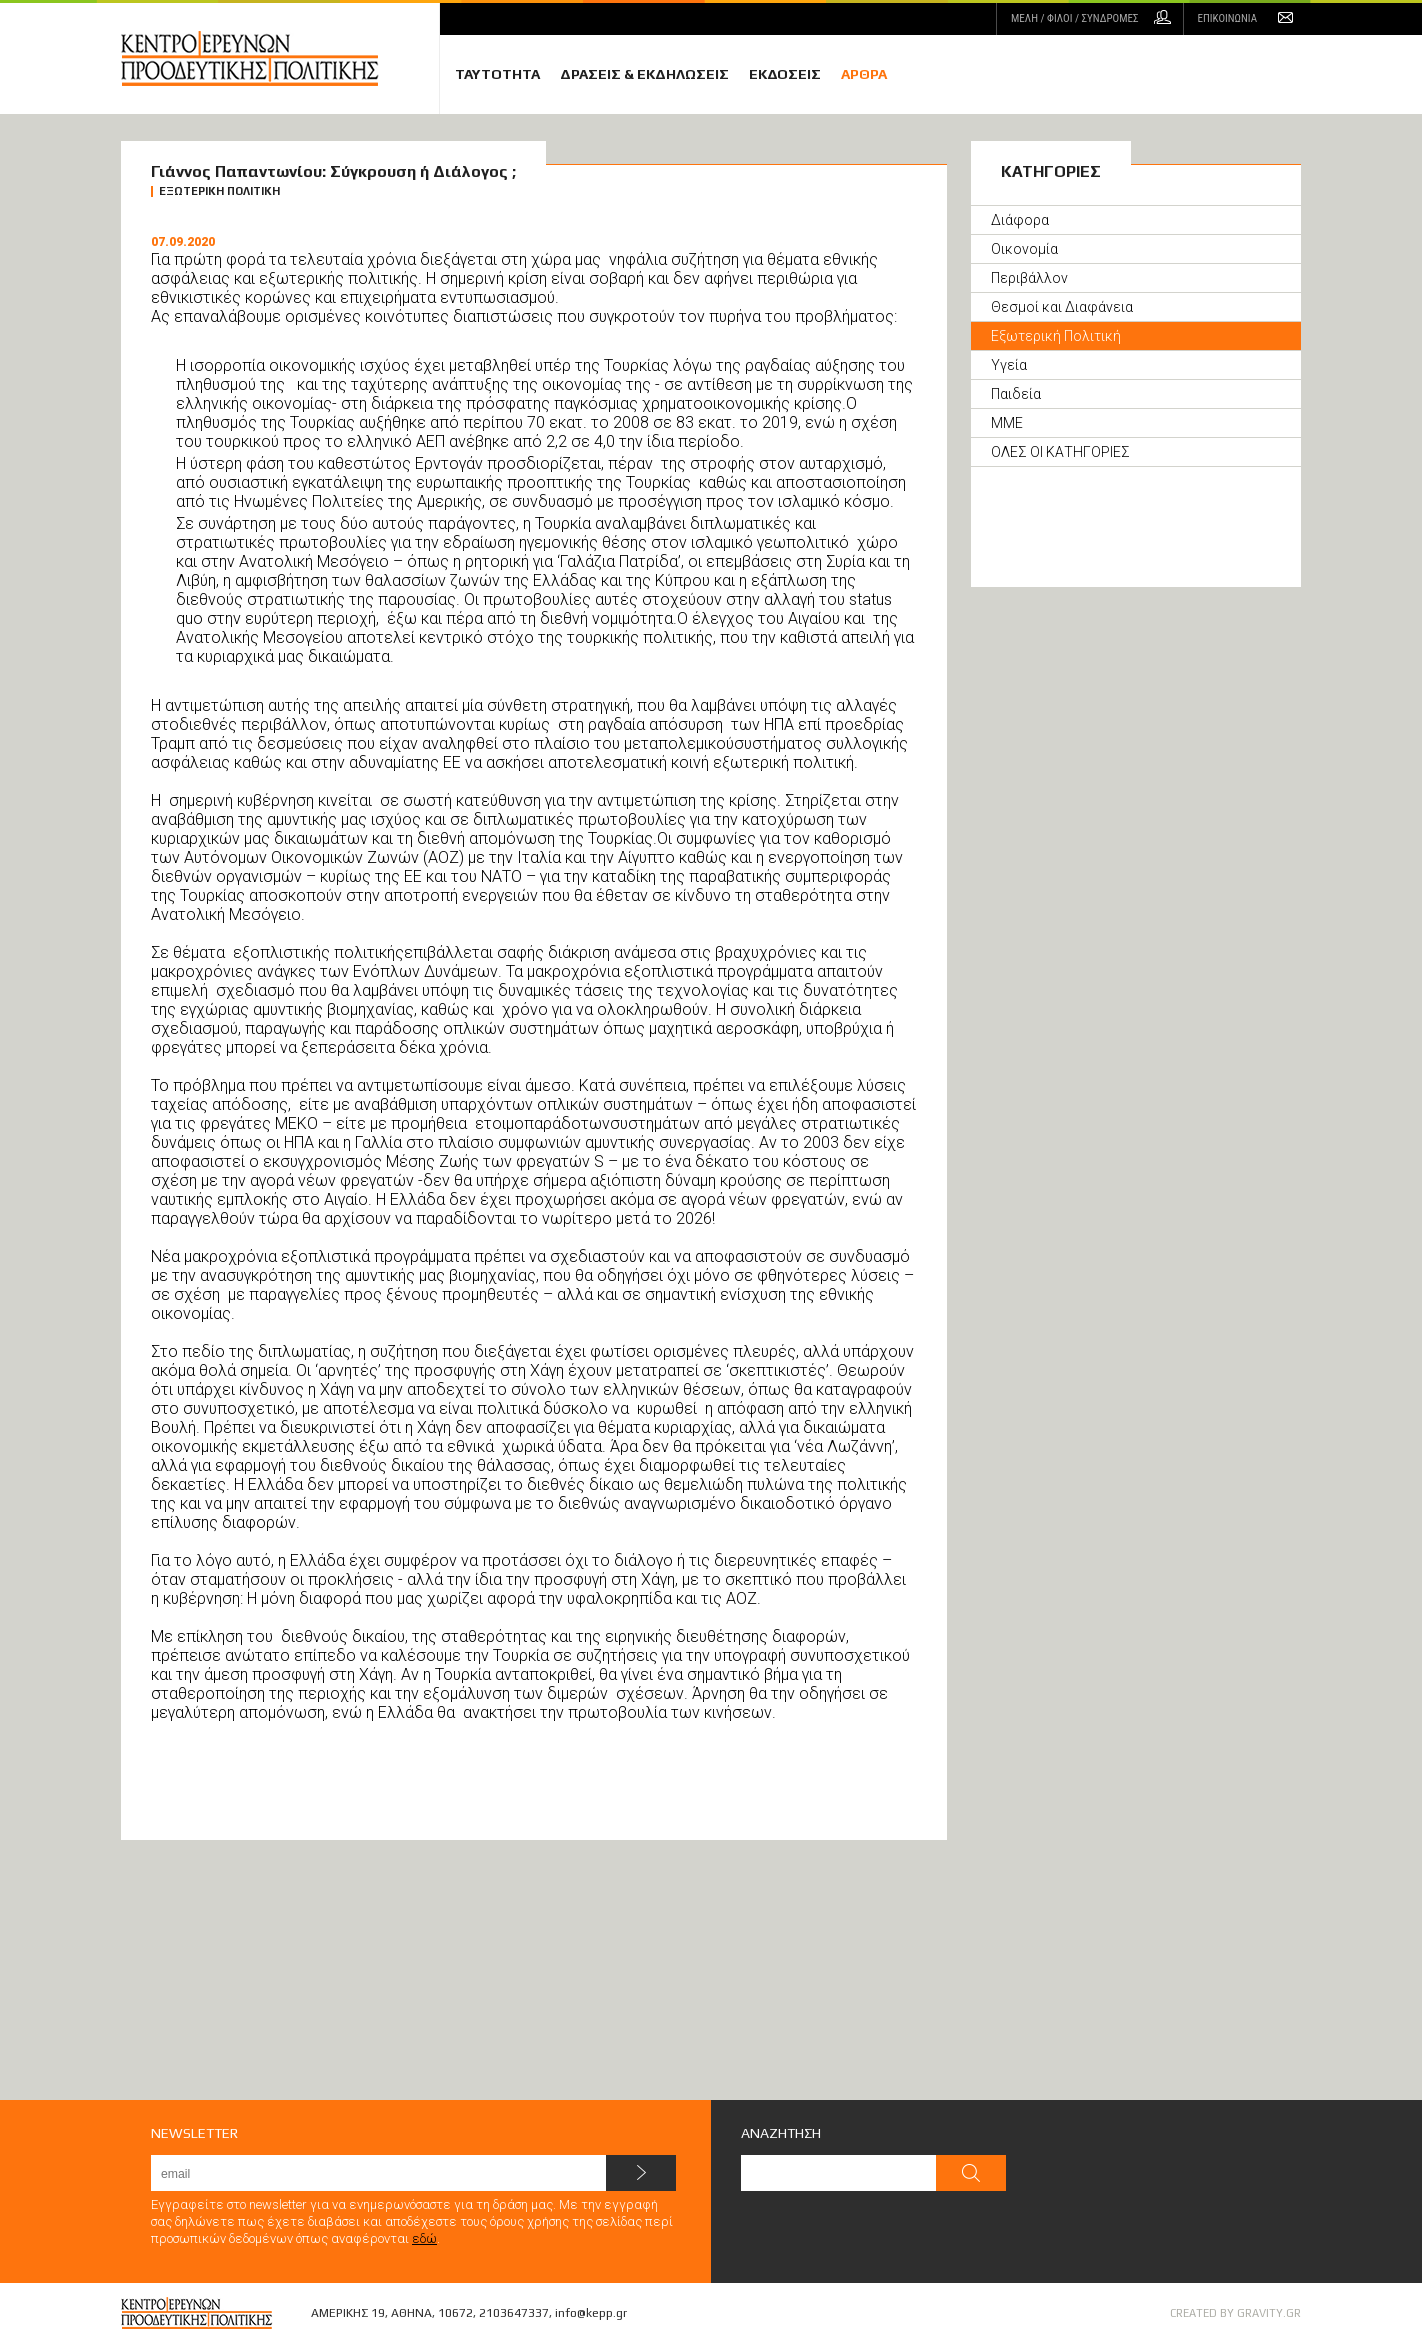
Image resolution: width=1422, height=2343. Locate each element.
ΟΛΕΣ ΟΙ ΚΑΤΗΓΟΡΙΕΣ (1060, 452)
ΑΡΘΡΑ (864, 74)
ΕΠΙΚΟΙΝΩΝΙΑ (1227, 18)
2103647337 (514, 2313)
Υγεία (1009, 365)
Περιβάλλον (1029, 278)
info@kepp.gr (591, 2313)
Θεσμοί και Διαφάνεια (1062, 307)
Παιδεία (1016, 394)
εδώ (424, 2238)
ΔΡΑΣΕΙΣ (644, 74)
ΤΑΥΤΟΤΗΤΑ (497, 74)
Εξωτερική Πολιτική (1056, 336)
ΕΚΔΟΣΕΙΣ (785, 74)
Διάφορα (1020, 220)
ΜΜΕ (1007, 423)
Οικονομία (1024, 249)
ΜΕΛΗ (1074, 18)
